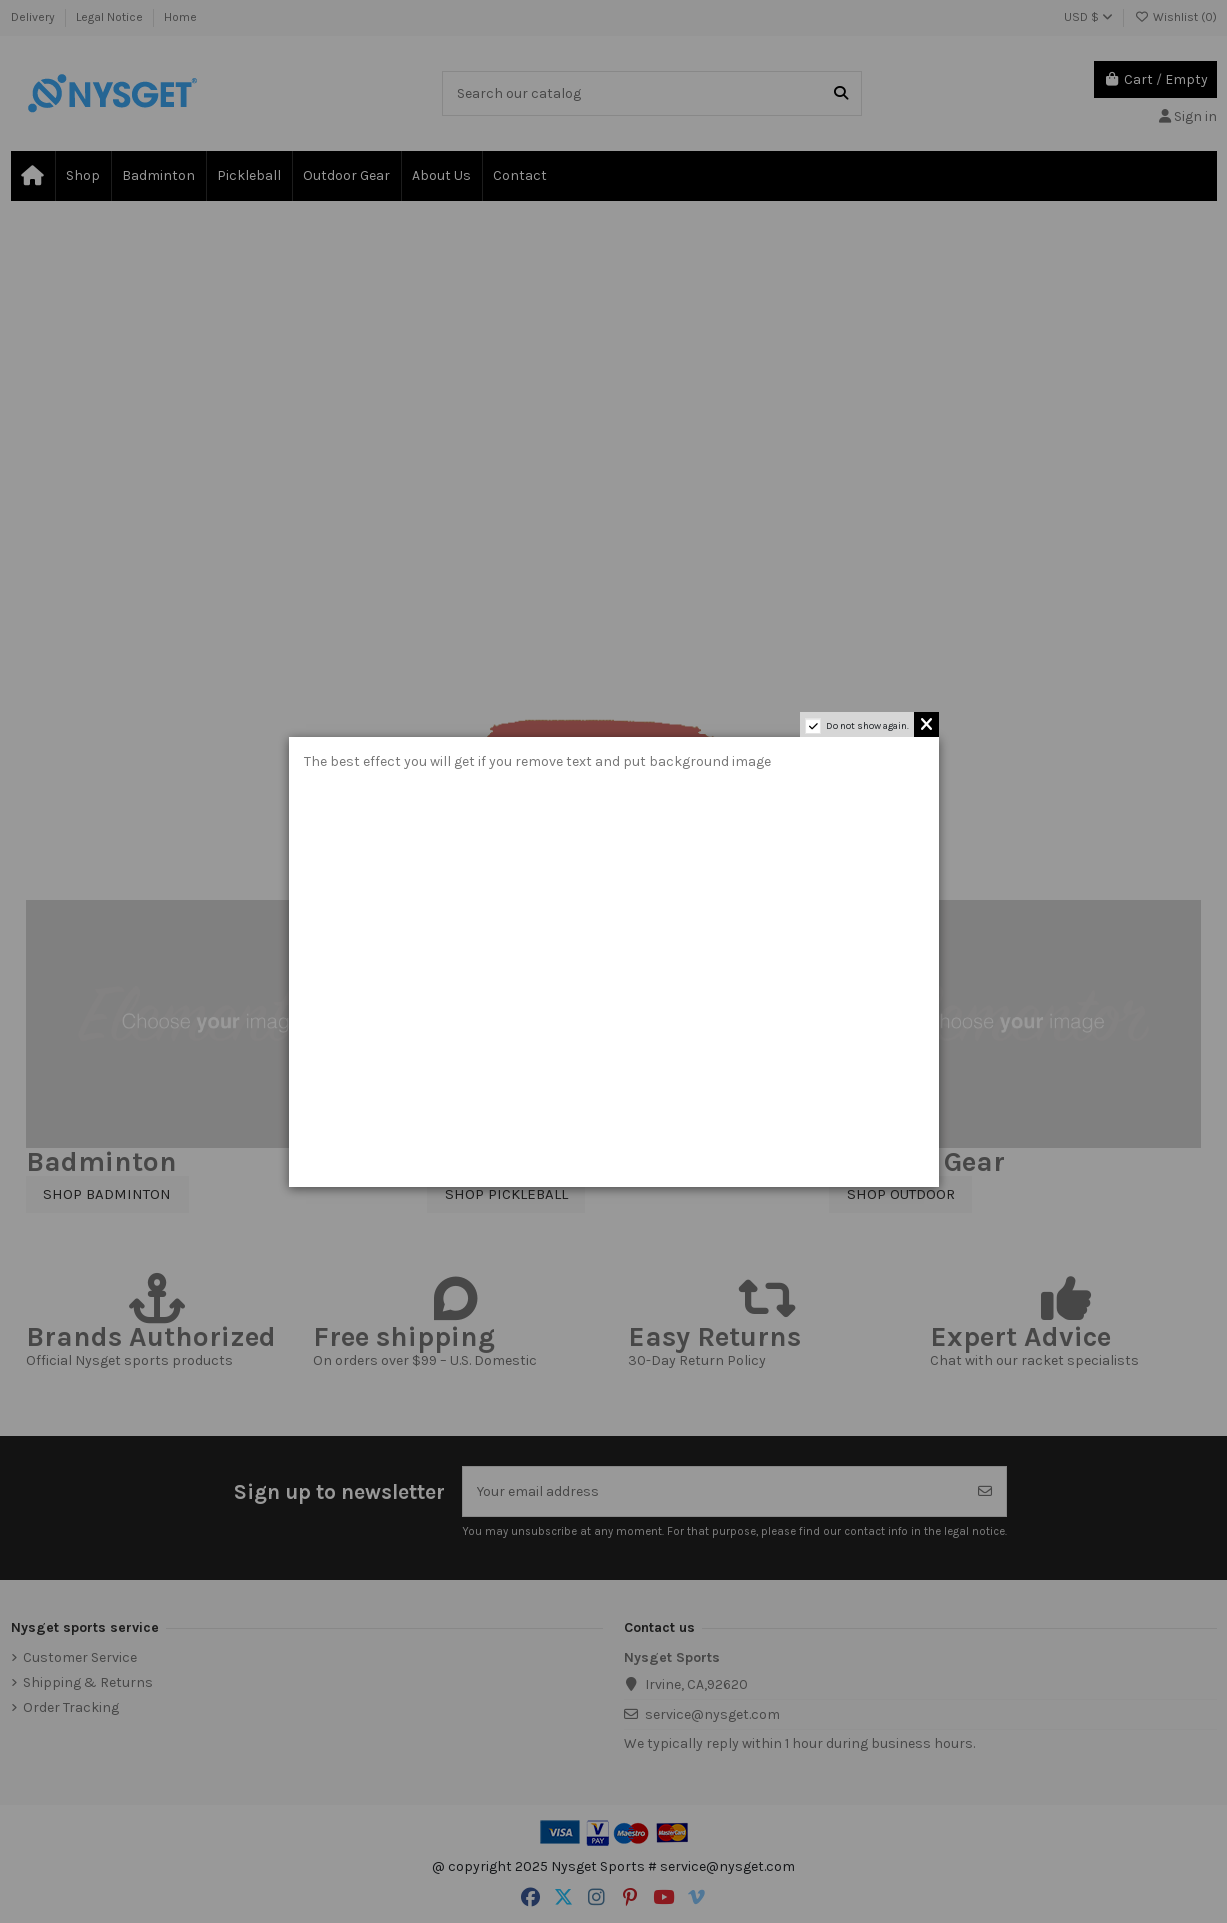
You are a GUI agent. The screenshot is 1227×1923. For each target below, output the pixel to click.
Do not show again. (867, 726)
